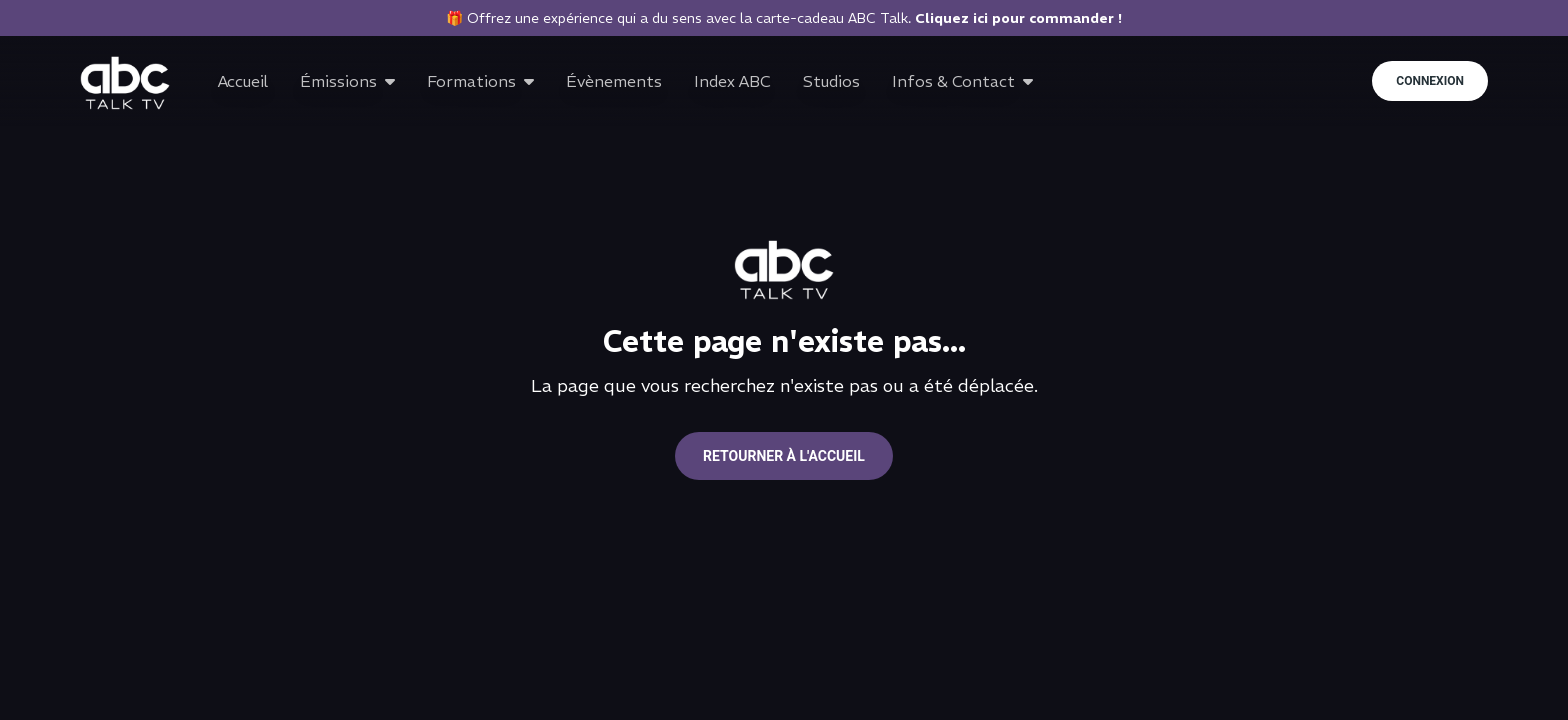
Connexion (1430, 81)
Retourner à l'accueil (784, 456)
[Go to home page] (125, 83)
